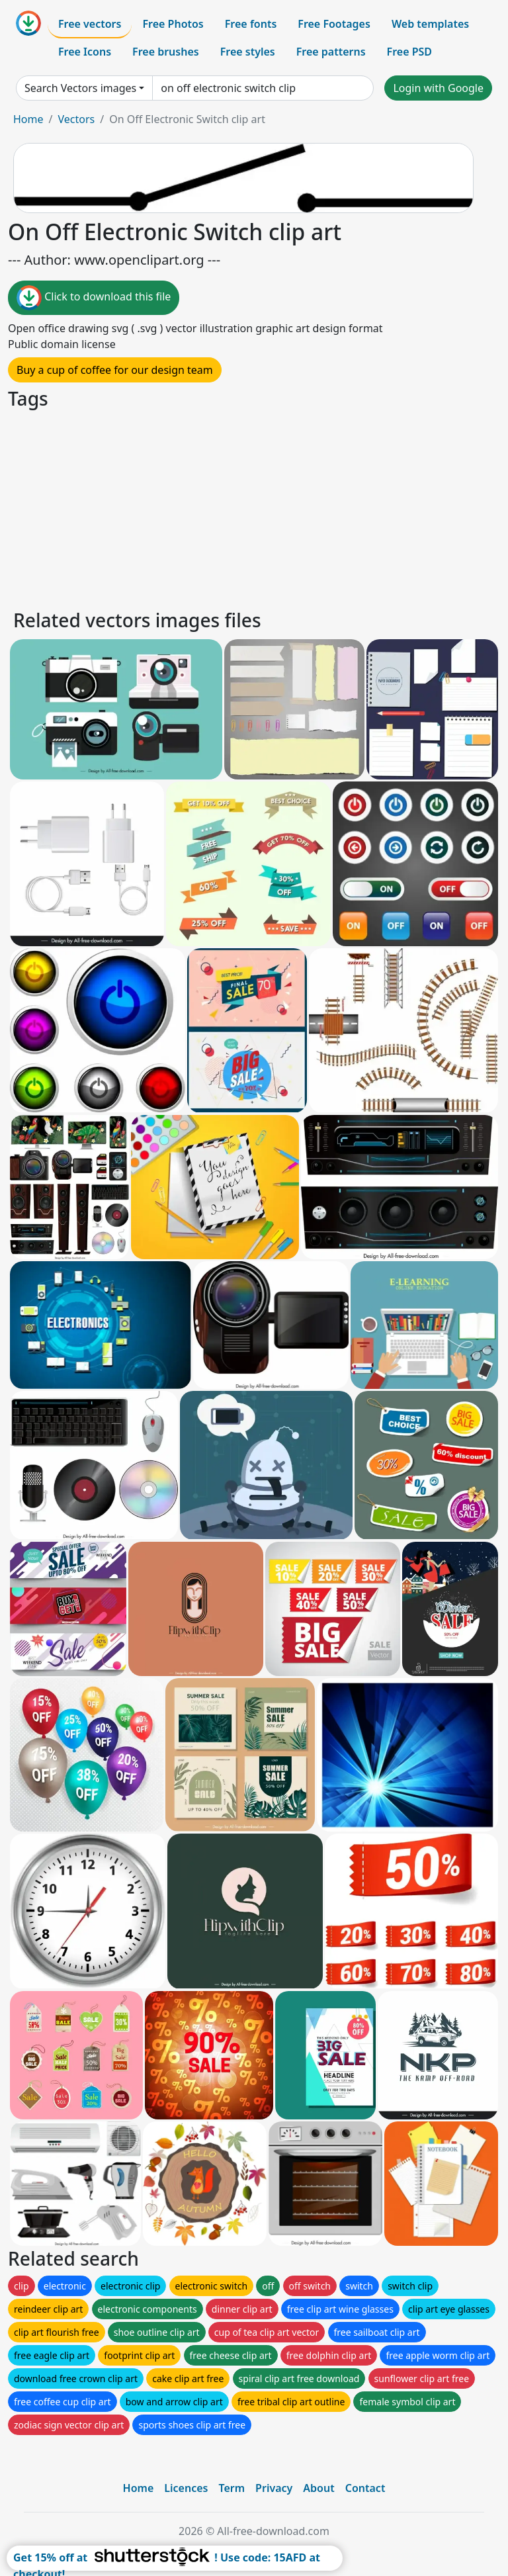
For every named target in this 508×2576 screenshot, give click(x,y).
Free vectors (89, 24)
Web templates (430, 24)
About (318, 2488)
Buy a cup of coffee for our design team (115, 370)
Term (231, 2488)
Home (28, 119)
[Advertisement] (254, 507)
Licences (186, 2488)
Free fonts (251, 24)
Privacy (273, 2488)
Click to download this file (94, 297)
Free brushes (165, 51)
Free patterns (331, 51)
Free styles (247, 51)
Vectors (76, 119)
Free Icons (84, 51)
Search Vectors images (80, 88)
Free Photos (172, 24)
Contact (365, 2488)
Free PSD (409, 51)
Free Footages (334, 24)
